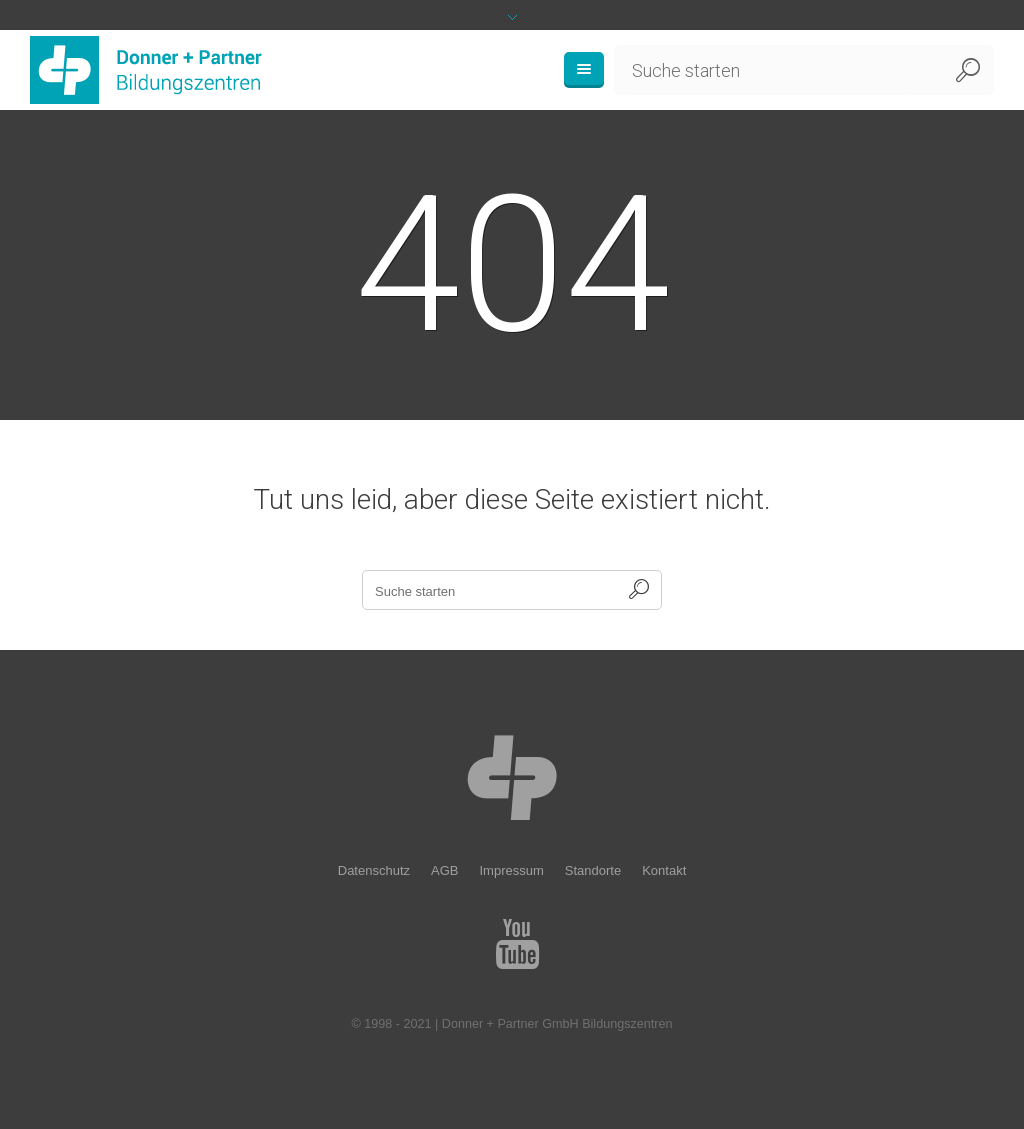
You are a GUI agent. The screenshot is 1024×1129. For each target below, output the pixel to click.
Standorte (593, 870)
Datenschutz (374, 870)
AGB (444, 870)
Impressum (511, 870)
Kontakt (664, 870)
